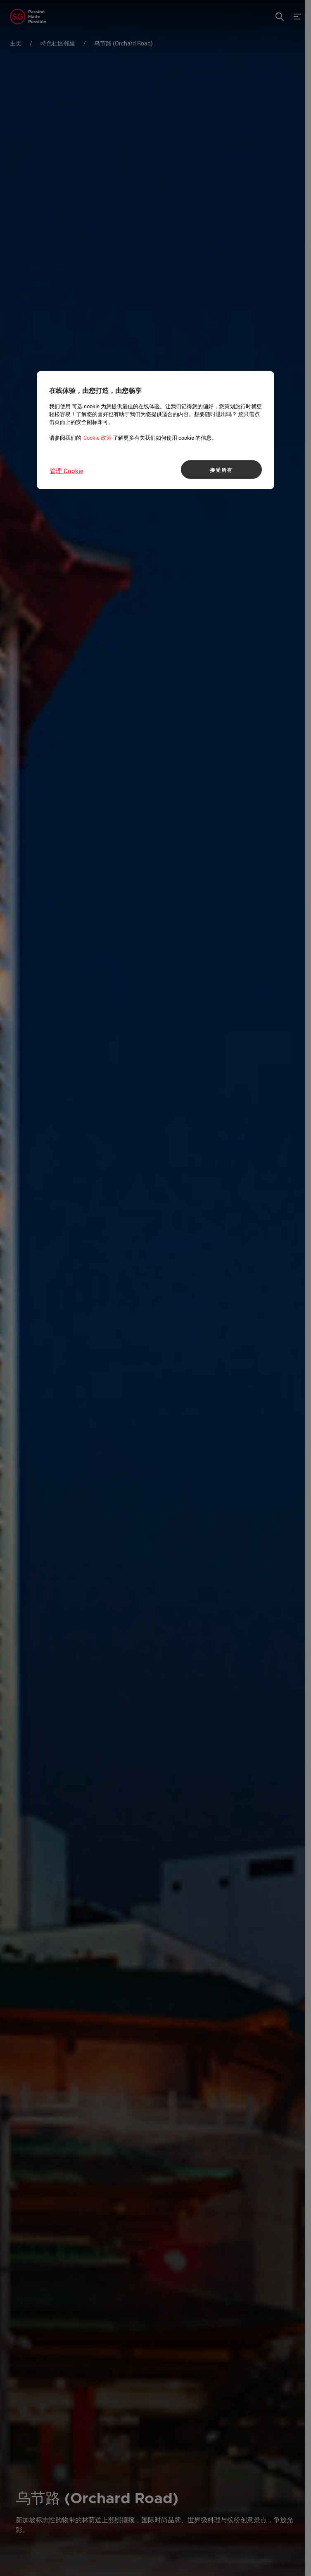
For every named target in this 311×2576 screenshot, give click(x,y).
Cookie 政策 (97, 437)
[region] (155, 430)
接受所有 (221, 469)
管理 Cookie (66, 471)
